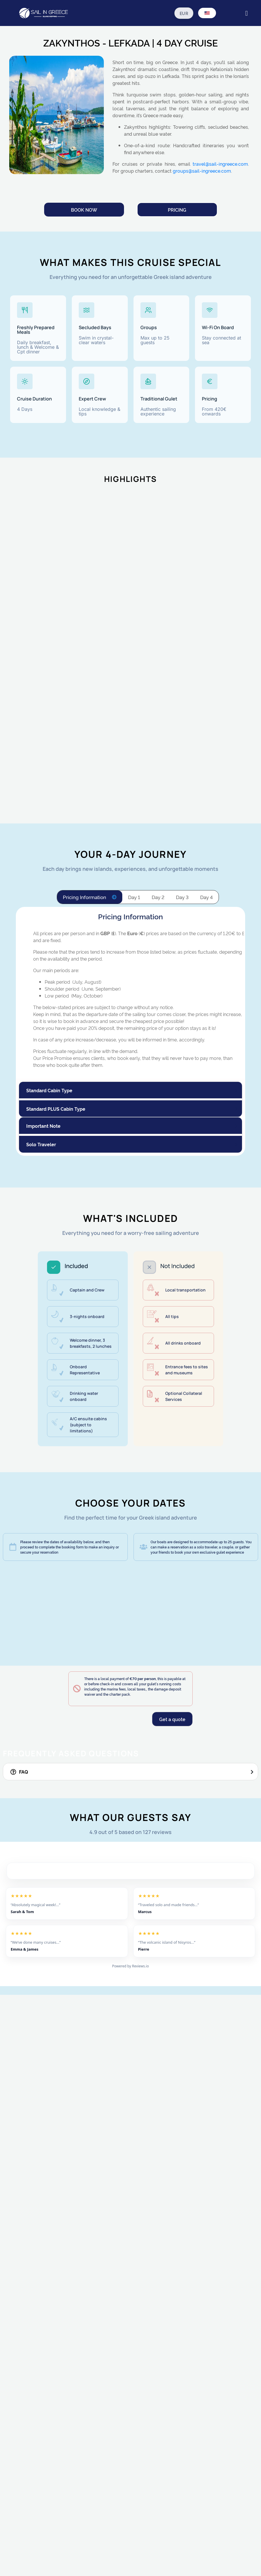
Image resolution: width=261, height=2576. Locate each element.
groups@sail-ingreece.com (202, 170)
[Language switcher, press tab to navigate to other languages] (207, 13)
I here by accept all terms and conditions (73, 2544)
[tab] (89, 897)
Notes (32, 2491)
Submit (39, 2560)
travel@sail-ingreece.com (220, 164)
